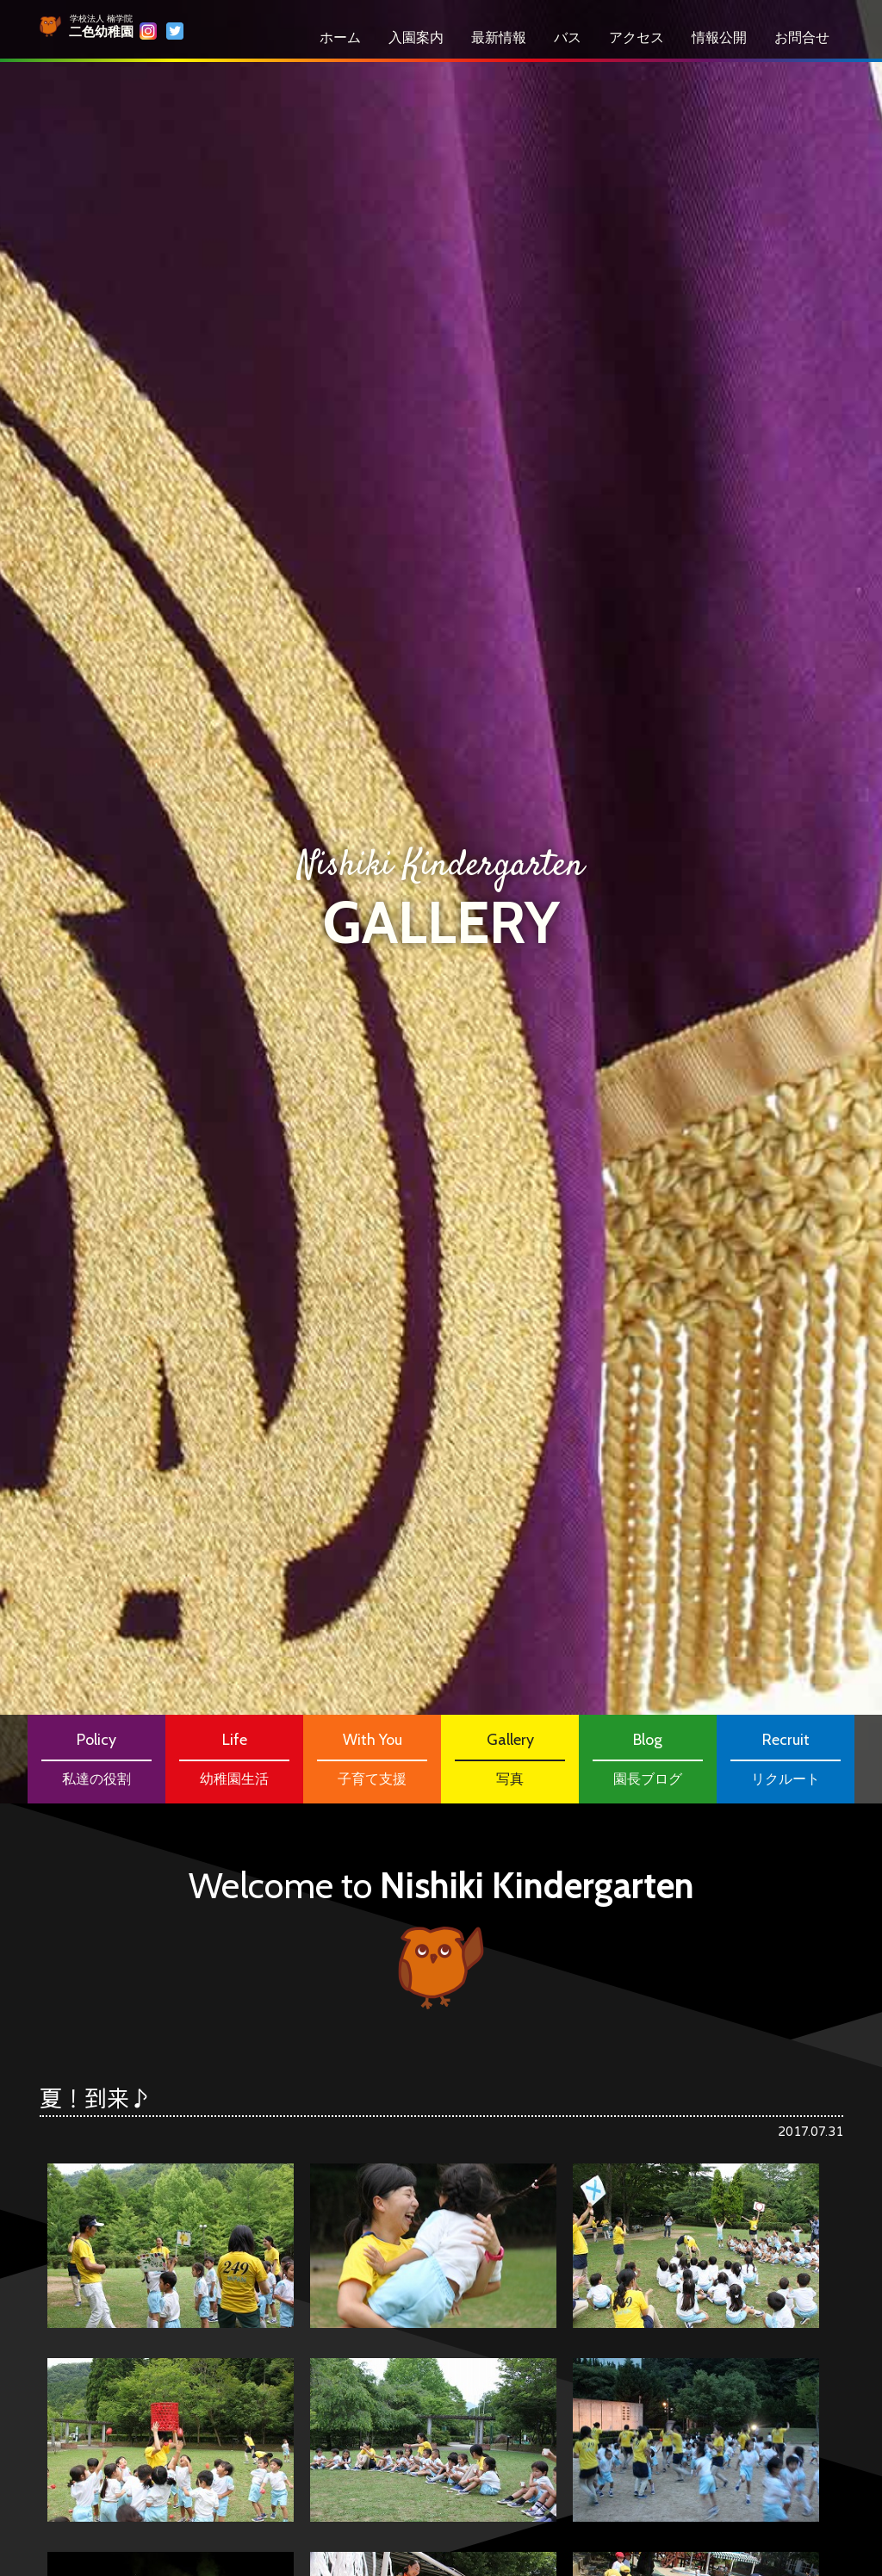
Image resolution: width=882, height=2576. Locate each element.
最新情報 (498, 37)
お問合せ (801, 37)
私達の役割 (96, 1757)
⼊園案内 (416, 37)
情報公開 (719, 37)
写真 (510, 1757)
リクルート (785, 1757)
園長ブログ (648, 1757)
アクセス (636, 37)
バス (567, 37)
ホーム (340, 37)
